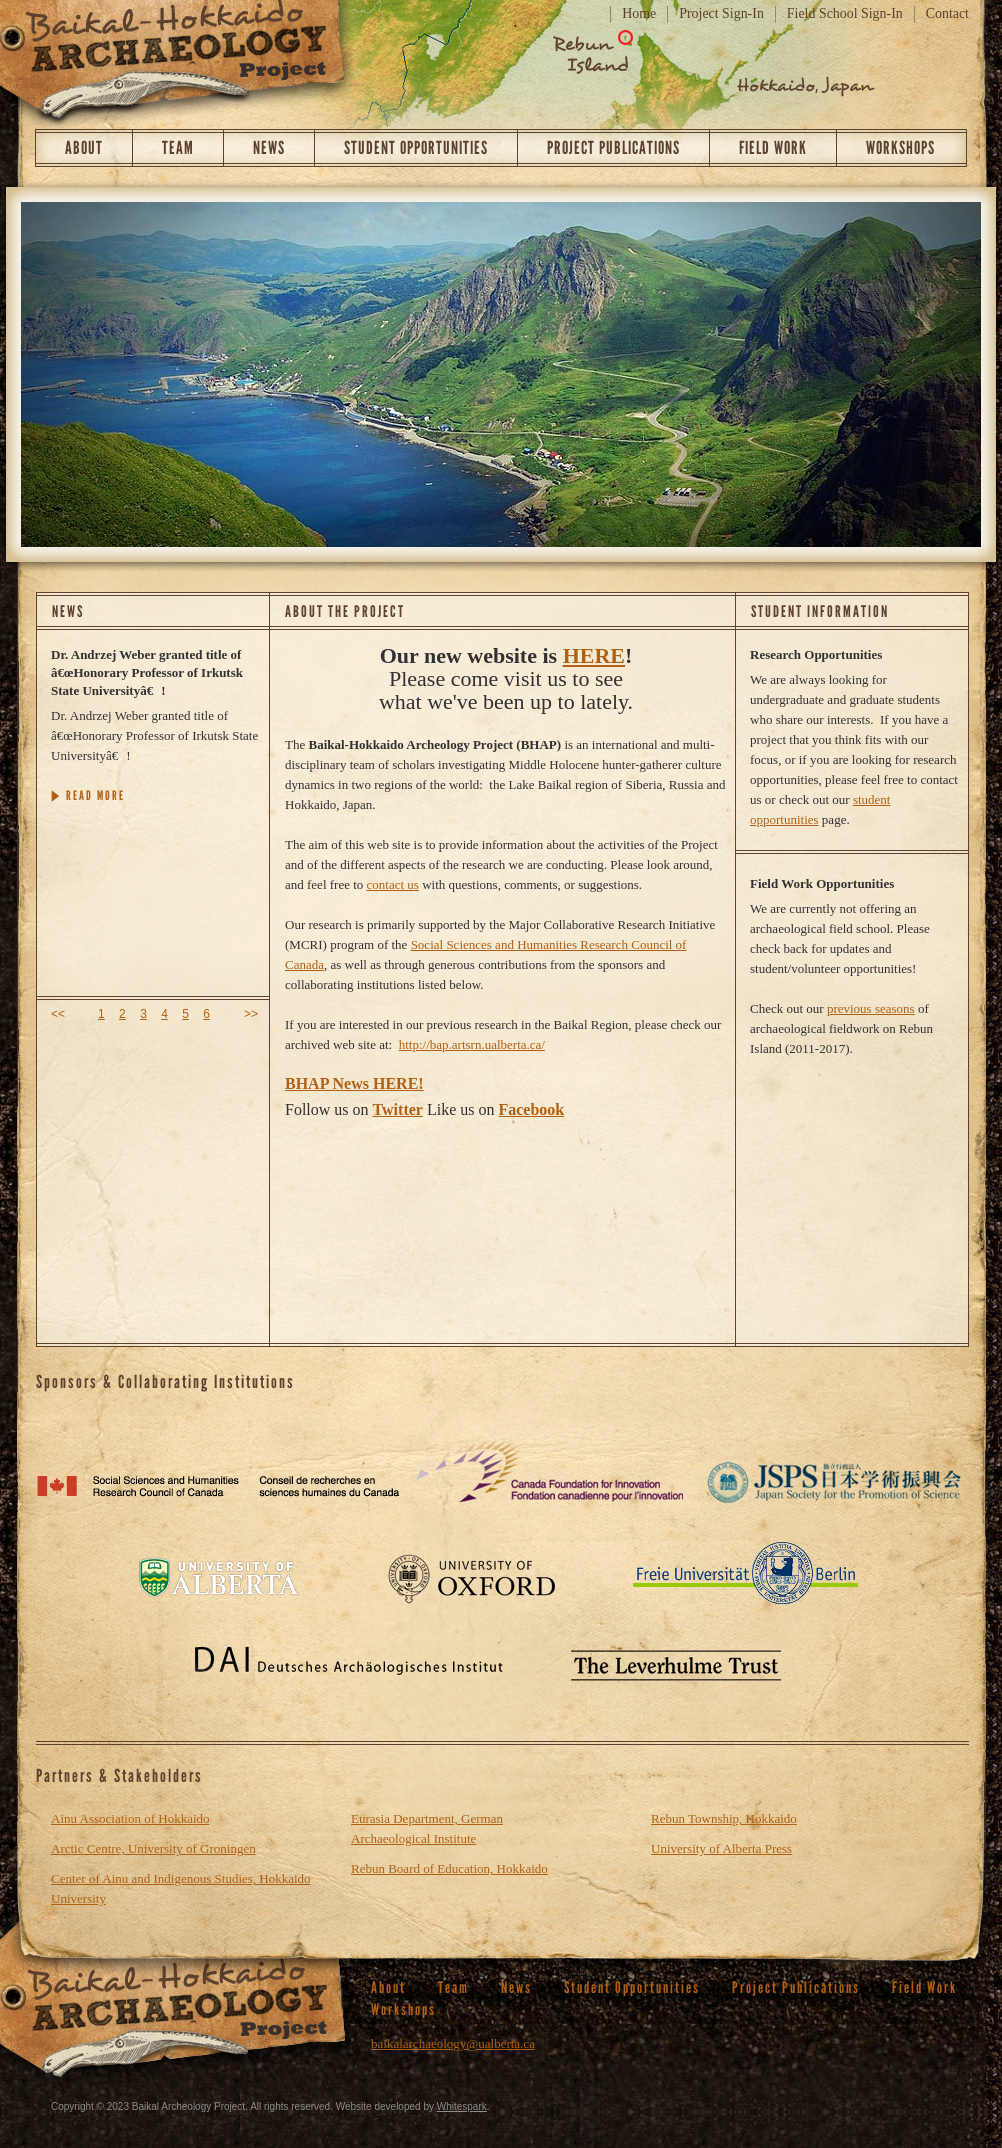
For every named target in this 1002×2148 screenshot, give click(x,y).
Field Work (773, 148)
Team (178, 148)
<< (58, 1014)
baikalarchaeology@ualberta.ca (453, 2043)
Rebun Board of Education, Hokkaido (449, 1868)
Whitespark (462, 2106)
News (269, 148)
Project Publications (613, 148)
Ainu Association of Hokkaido (130, 1818)
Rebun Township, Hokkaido (724, 1818)
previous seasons (871, 1008)
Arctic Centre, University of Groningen (153, 1848)
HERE (594, 655)
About (84, 148)
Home (639, 13)
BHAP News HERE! (354, 1083)
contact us (393, 884)
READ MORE (95, 795)
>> (251, 1014)
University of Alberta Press (721, 1848)
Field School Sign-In (845, 13)
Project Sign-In (721, 13)
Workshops (900, 148)
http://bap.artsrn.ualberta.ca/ (472, 1044)
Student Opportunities (416, 148)
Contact (947, 13)
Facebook (531, 1109)
